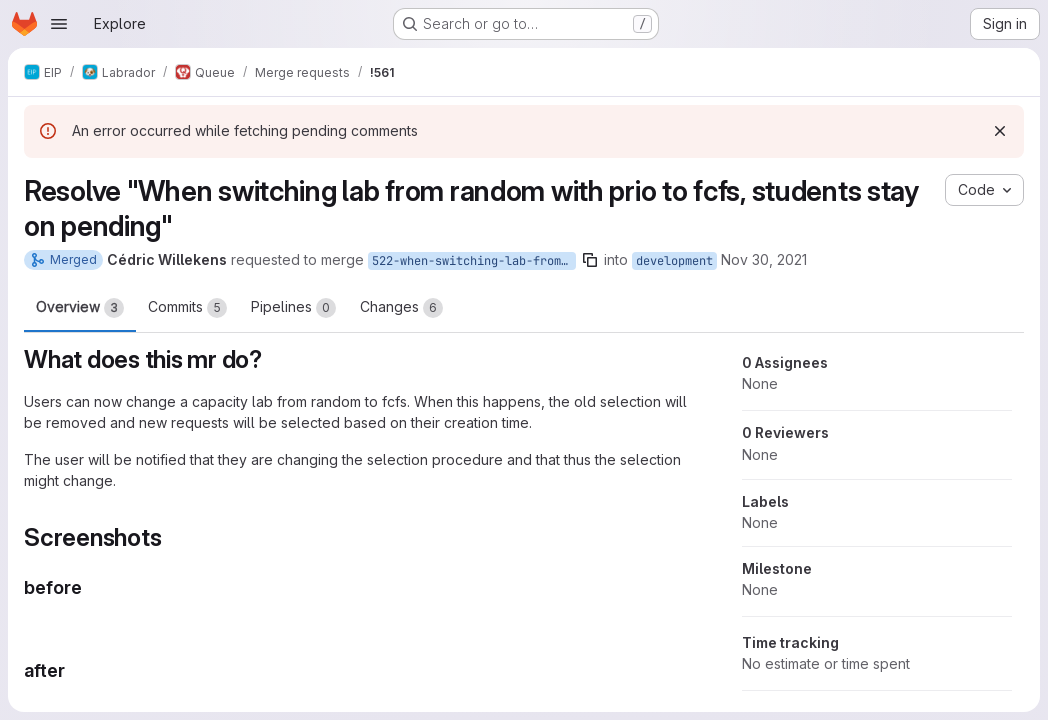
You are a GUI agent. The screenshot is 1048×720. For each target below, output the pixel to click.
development (674, 261)
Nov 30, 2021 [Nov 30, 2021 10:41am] (764, 259)
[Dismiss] (1000, 131)
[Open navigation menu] (59, 24)
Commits (187, 308)
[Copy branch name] (590, 260)
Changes (401, 308)
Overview (80, 308)
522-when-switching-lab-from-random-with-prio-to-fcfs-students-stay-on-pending (474, 261)
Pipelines (293, 308)
